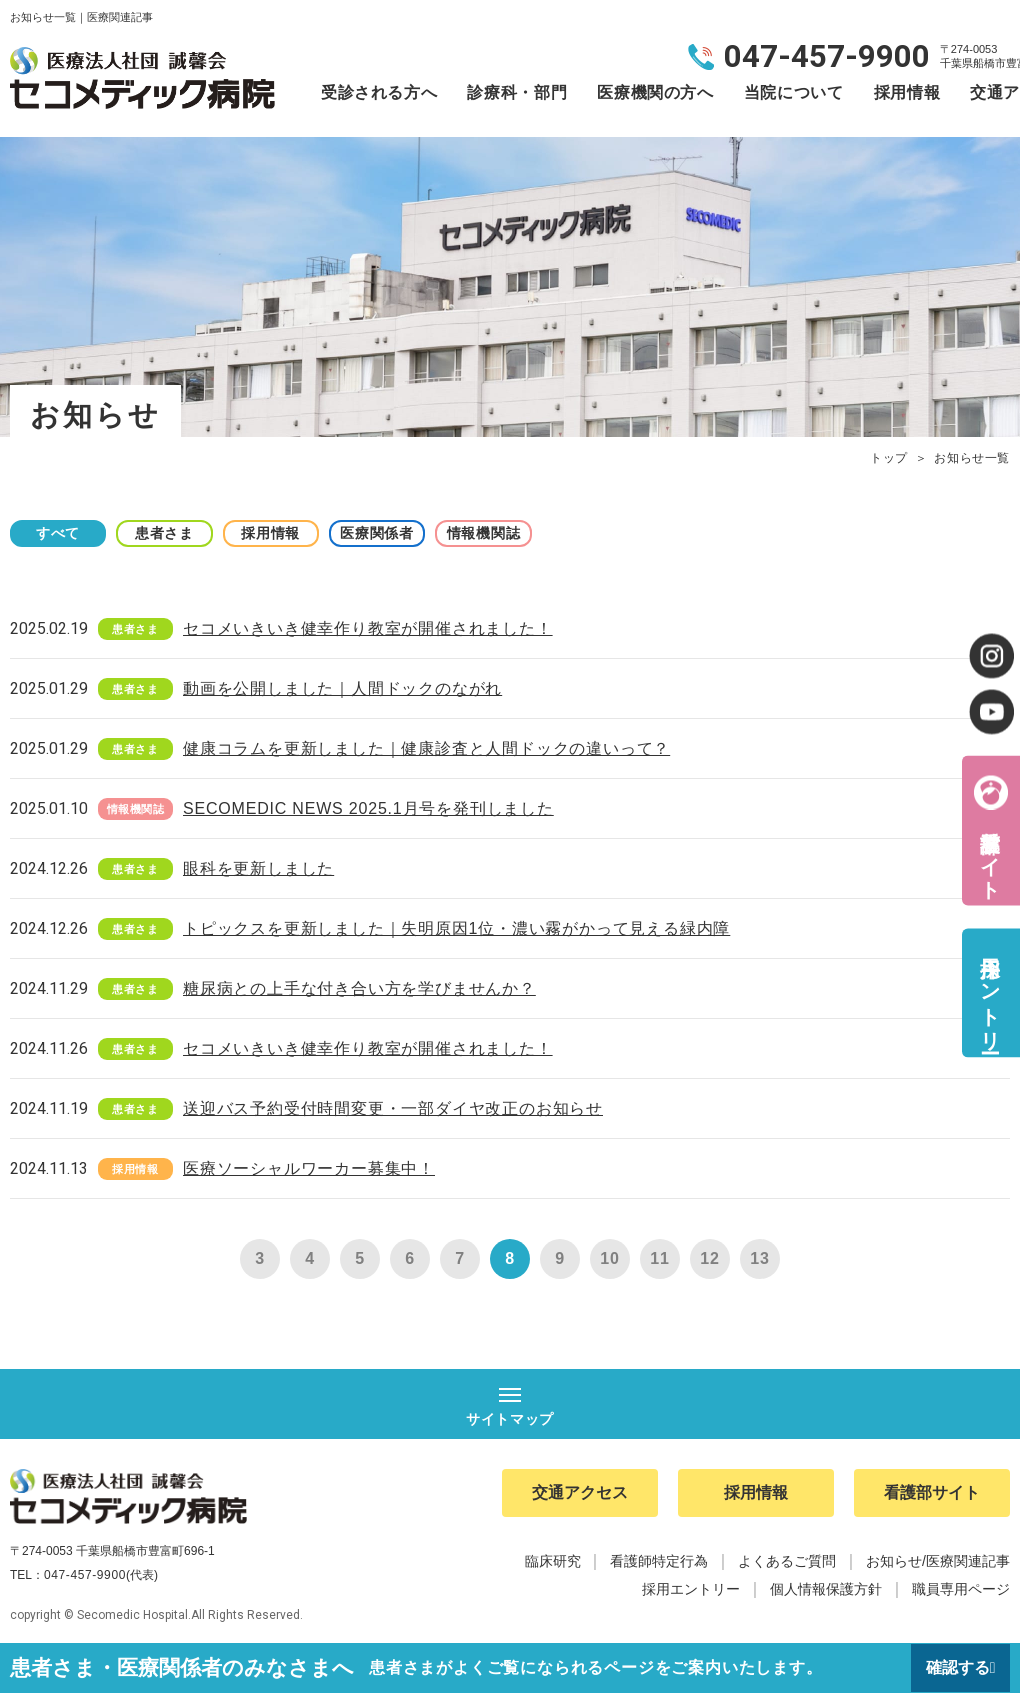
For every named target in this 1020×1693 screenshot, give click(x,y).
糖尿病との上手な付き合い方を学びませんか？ (359, 988)
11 (659, 1258)
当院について (794, 92)
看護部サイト (990, 852)
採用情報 (907, 92)
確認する (957, 1667)
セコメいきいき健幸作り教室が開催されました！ (368, 628)
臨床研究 (553, 1562)
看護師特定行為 (659, 1562)
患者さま (170, 533)
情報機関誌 (500, 533)
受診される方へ (379, 92)
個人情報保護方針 (826, 1590)
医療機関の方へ (655, 92)
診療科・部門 (517, 92)
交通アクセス (580, 1493)
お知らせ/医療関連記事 (938, 1562)
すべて (60, 533)
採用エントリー (990, 992)
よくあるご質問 (787, 1562)
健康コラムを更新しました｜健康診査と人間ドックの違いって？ (426, 748)
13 (759, 1258)
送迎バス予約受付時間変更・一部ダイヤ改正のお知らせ (393, 1108)
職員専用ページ (961, 1590)
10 (609, 1258)
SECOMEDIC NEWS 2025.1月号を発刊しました (368, 808)
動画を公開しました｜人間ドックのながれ (342, 688)
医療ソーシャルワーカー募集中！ (309, 1168)
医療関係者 (390, 533)
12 (709, 1258)
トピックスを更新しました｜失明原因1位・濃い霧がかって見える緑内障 (456, 928)
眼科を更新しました (258, 868)
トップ (889, 458)
